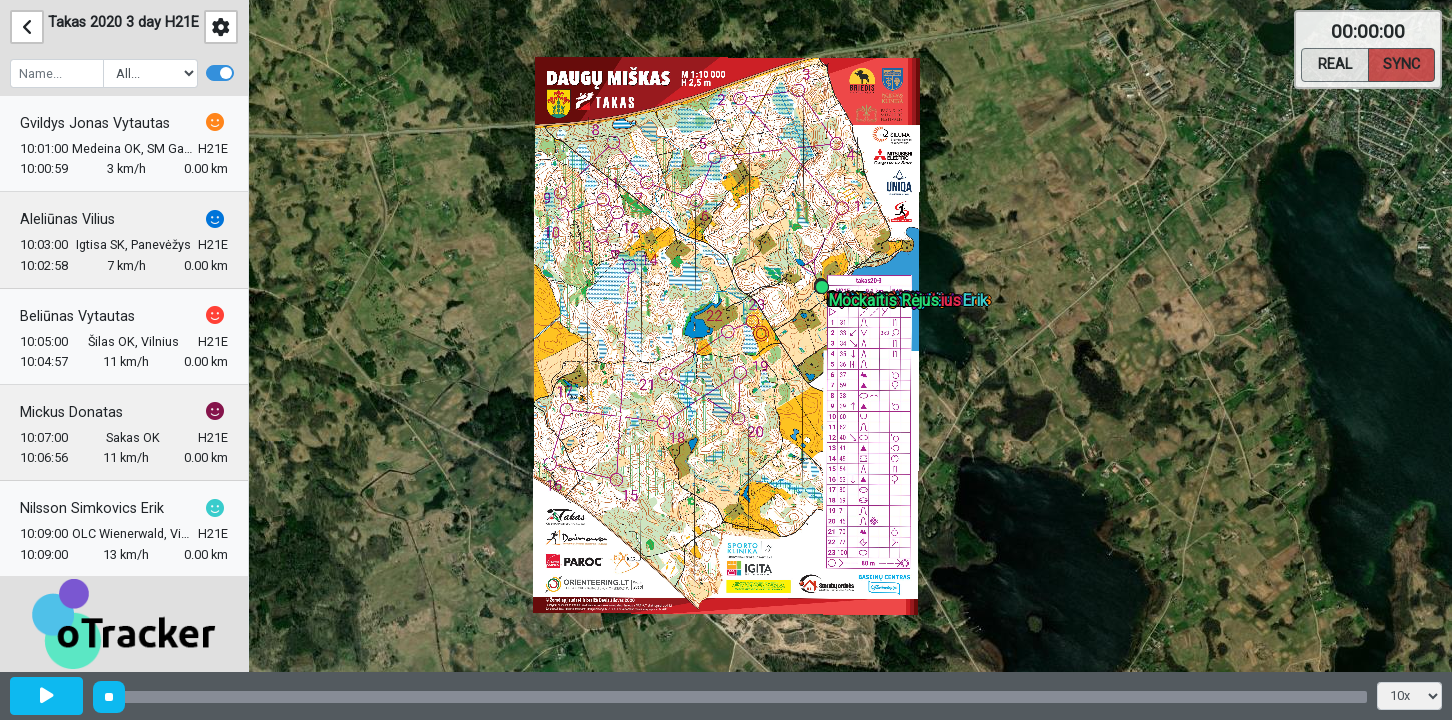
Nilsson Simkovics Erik (92, 508)
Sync (1401, 63)
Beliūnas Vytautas (77, 316)
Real (1335, 63)
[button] (825, 290)
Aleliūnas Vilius (67, 219)
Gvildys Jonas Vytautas (95, 123)
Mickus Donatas (71, 412)
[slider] (109, 697)
